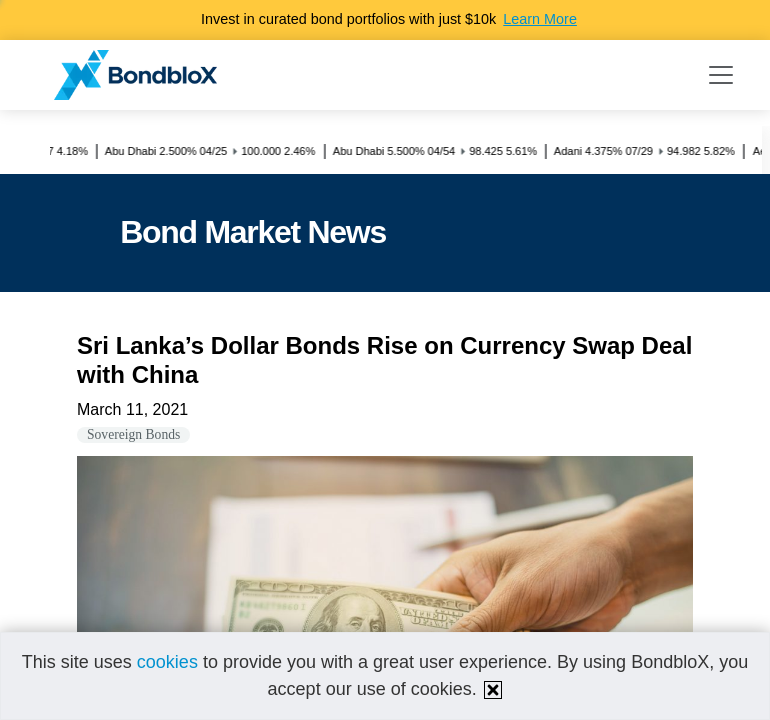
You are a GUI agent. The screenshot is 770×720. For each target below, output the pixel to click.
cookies (167, 662)
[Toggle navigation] (721, 75)
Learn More (540, 19)
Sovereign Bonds (133, 434)
